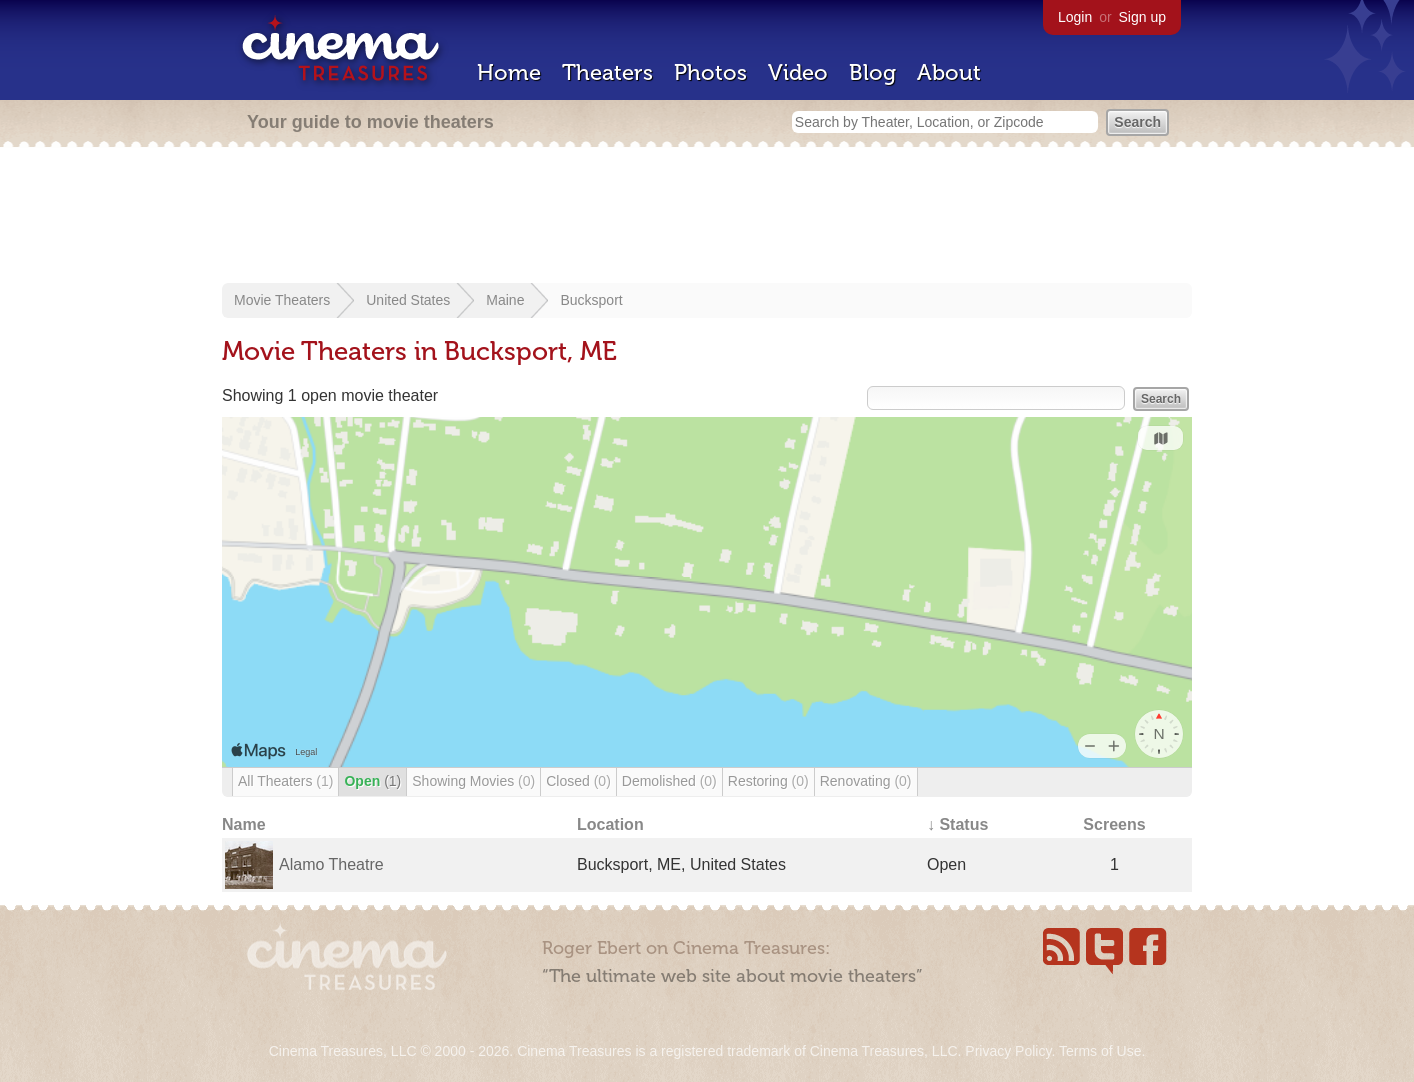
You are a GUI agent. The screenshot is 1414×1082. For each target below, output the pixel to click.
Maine (505, 300)
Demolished (669, 781)
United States (408, 300)
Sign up (1142, 17)
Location (610, 824)
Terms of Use (1100, 1051)
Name (244, 824)
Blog (872, 72)
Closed (578, 781)
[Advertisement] (707, 217)
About (949, 72)
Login (1075, 17)
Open (372, 781)
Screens (1114, 824)
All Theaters (285, 781)
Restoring (768, 781)
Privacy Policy (1008, 1051)
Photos (710, 72)
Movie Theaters (282, 300)
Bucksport (591, 300)
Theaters (607, 72)
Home (509, 72)
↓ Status (957, 824)
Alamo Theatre (331, 864)
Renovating (866, 781)
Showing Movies (473, 781)
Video (798, 72)
